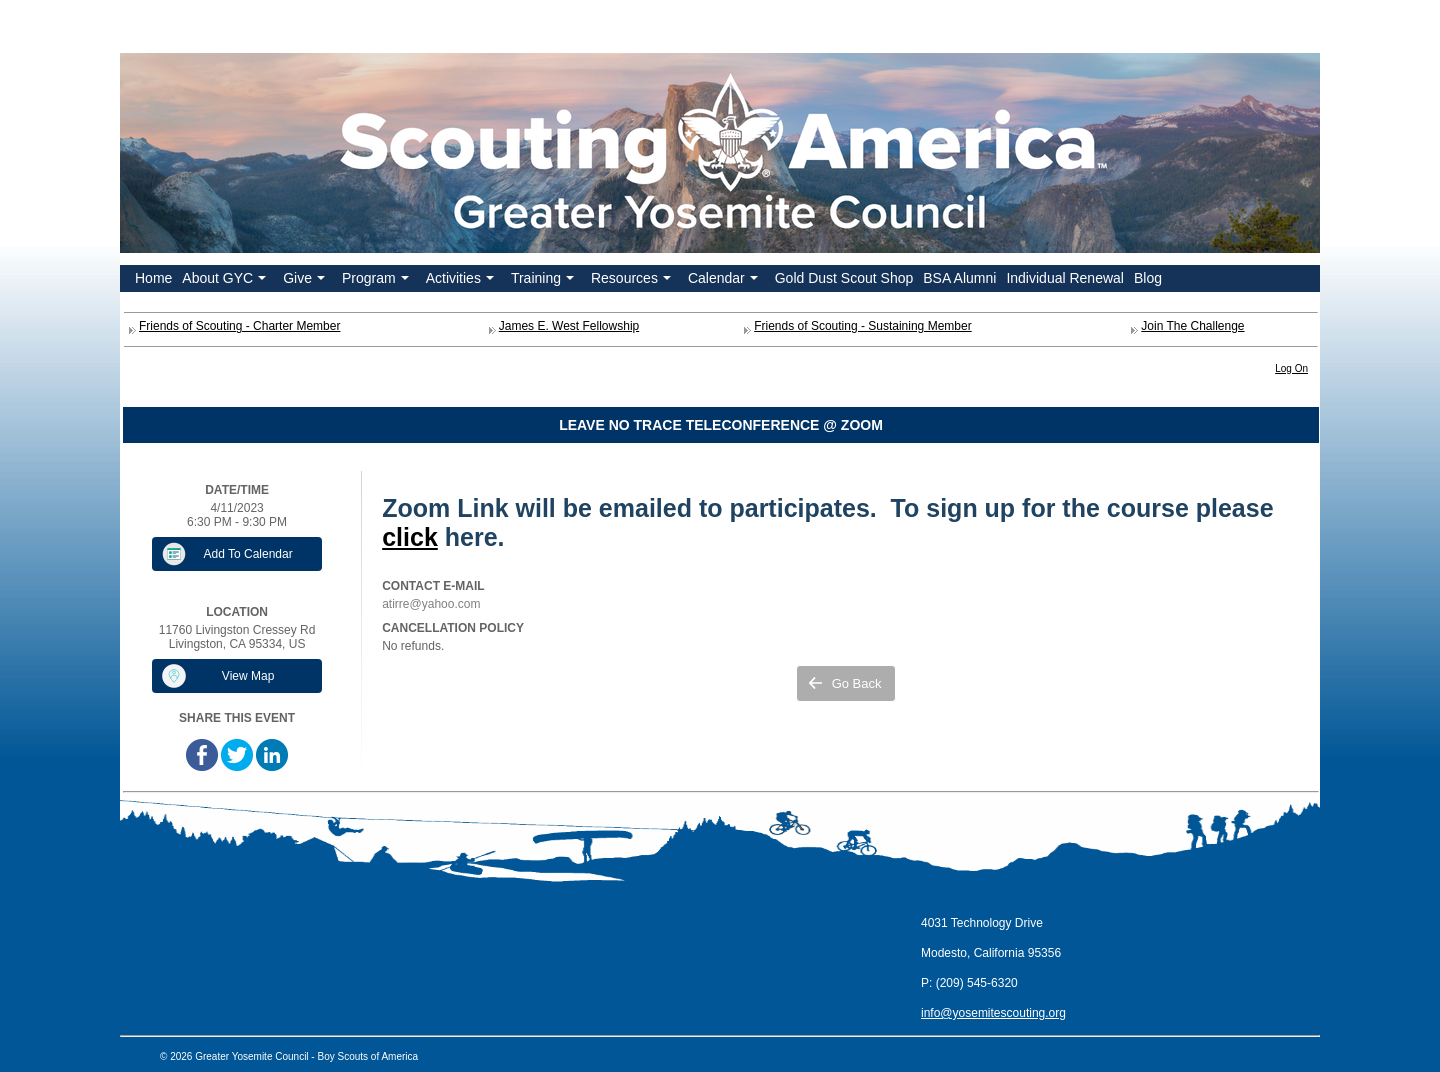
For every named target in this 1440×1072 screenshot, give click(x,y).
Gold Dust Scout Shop (844, 278)
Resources (633, 281)
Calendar (725, 281)
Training (544, 281)
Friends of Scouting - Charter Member (239, 326)
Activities (462, 281)
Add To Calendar (248, 554)
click (410, 537)
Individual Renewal (1065, 278)
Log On (1291, 368)
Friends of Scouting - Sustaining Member (862, 326)
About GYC (226, 281)
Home (153, 278)
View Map (248, 676)
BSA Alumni (959, 278)
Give (306, 281)
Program (377, 281)
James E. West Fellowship (569, 326)
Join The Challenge (1192, 326)
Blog (1148, 278)
